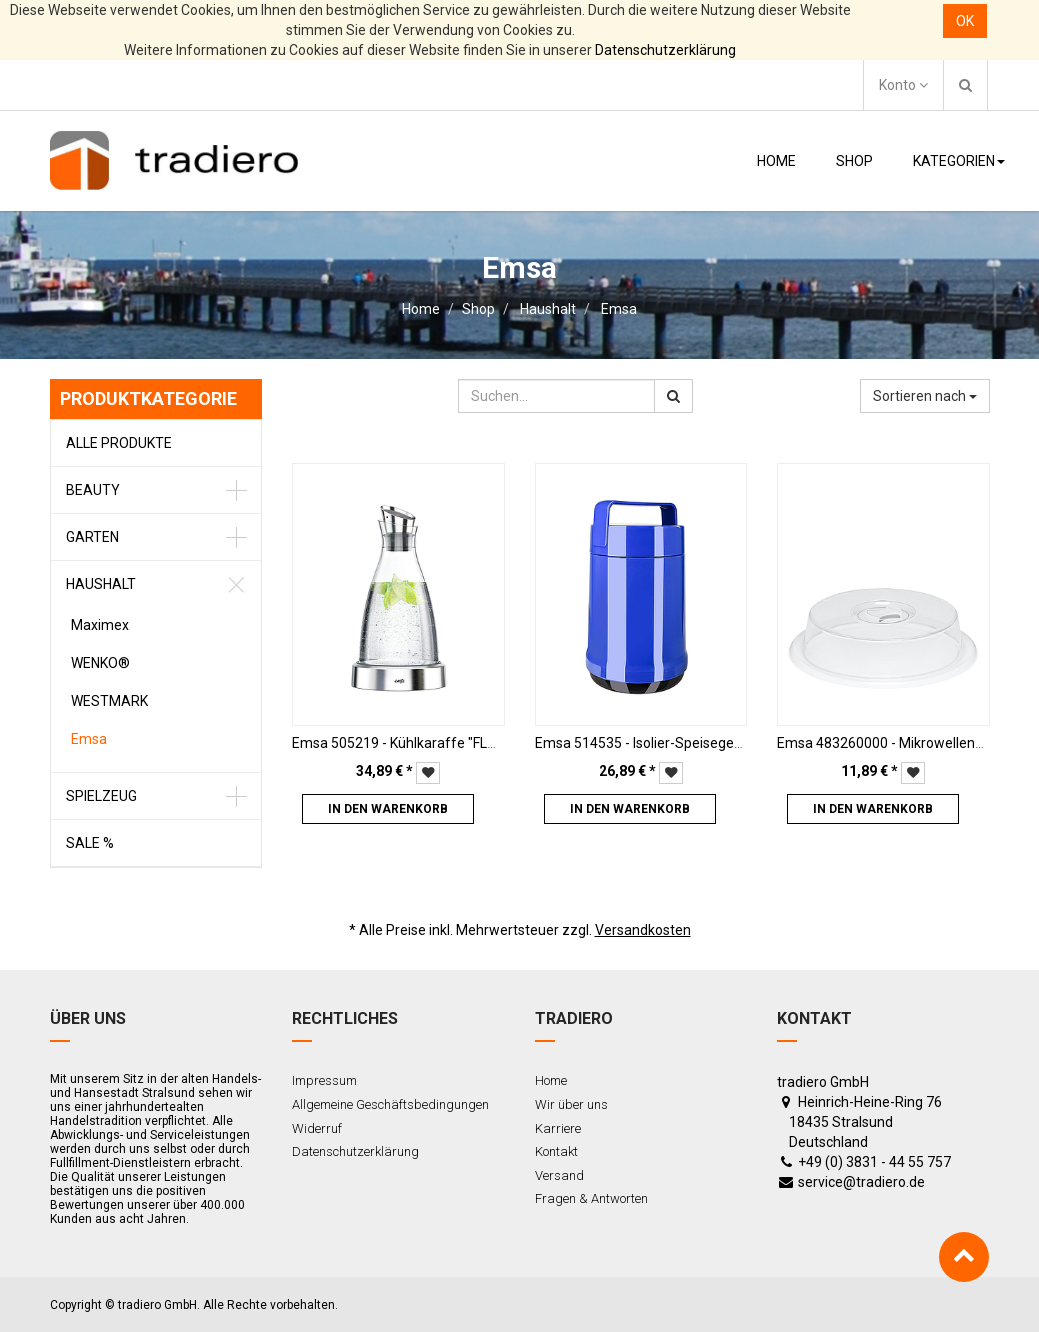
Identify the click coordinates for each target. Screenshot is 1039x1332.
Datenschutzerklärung (665, 50)
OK (965, 21)
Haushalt (548, 309)
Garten (92, 537)
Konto (903, 85)
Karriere (558, 1128)
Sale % (90, 843)
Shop (478, 309)
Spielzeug (101, 796)
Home (421, 309)
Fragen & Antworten (591, 1198)
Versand (559, 1175)
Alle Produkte (119, 443)
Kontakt (556, 1151)
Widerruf (317, 1128)
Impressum (324, 1080)
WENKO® (100, 663)
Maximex (100, 625)
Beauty (93, 490)
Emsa (619, 309)
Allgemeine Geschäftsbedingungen (390, 1104)
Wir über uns (571, 1104)
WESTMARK (109, 701)
